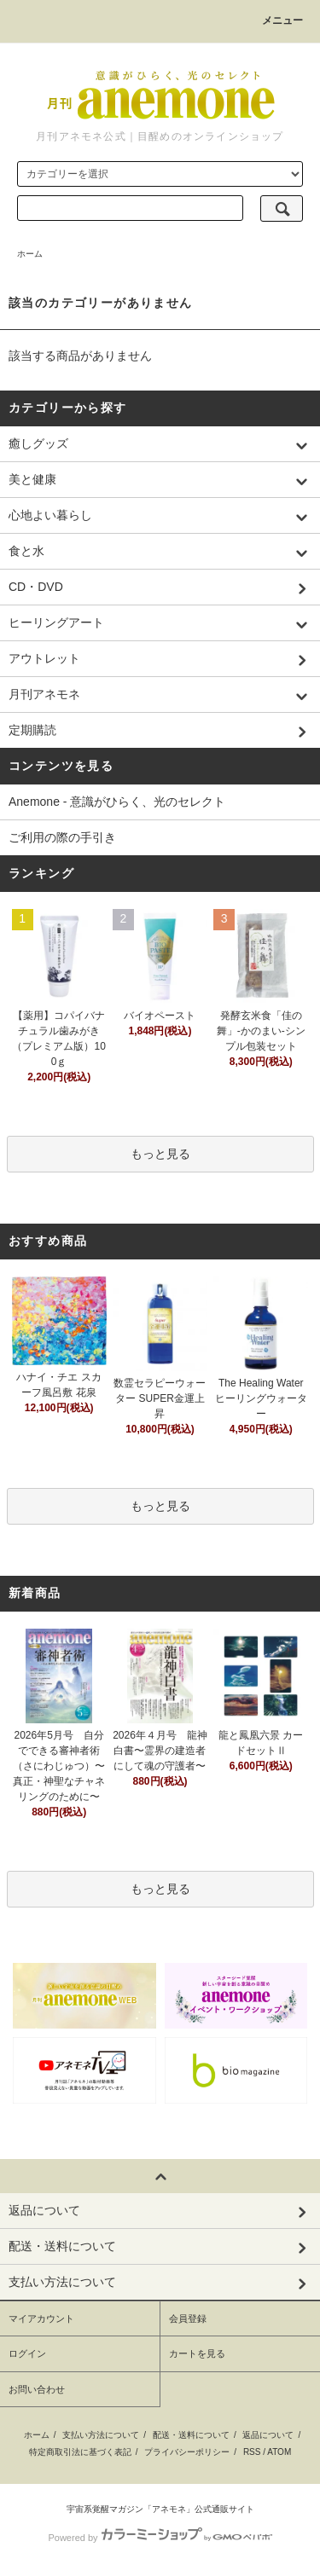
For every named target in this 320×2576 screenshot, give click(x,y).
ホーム (30, 253)
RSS (252, 2452)
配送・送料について (191, 2435)
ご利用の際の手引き (62, 837)
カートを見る (197, 2353)
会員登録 (188, 2318)
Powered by (159, 2538)
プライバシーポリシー (187, 2452)
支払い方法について (100, 2435)
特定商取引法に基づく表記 (80, 2452)
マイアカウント (41, 2318)
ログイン (27, 2353)
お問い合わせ (37, 2389)
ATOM (279, 2452)
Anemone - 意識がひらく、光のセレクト (117, 801)
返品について (268, 2435)
